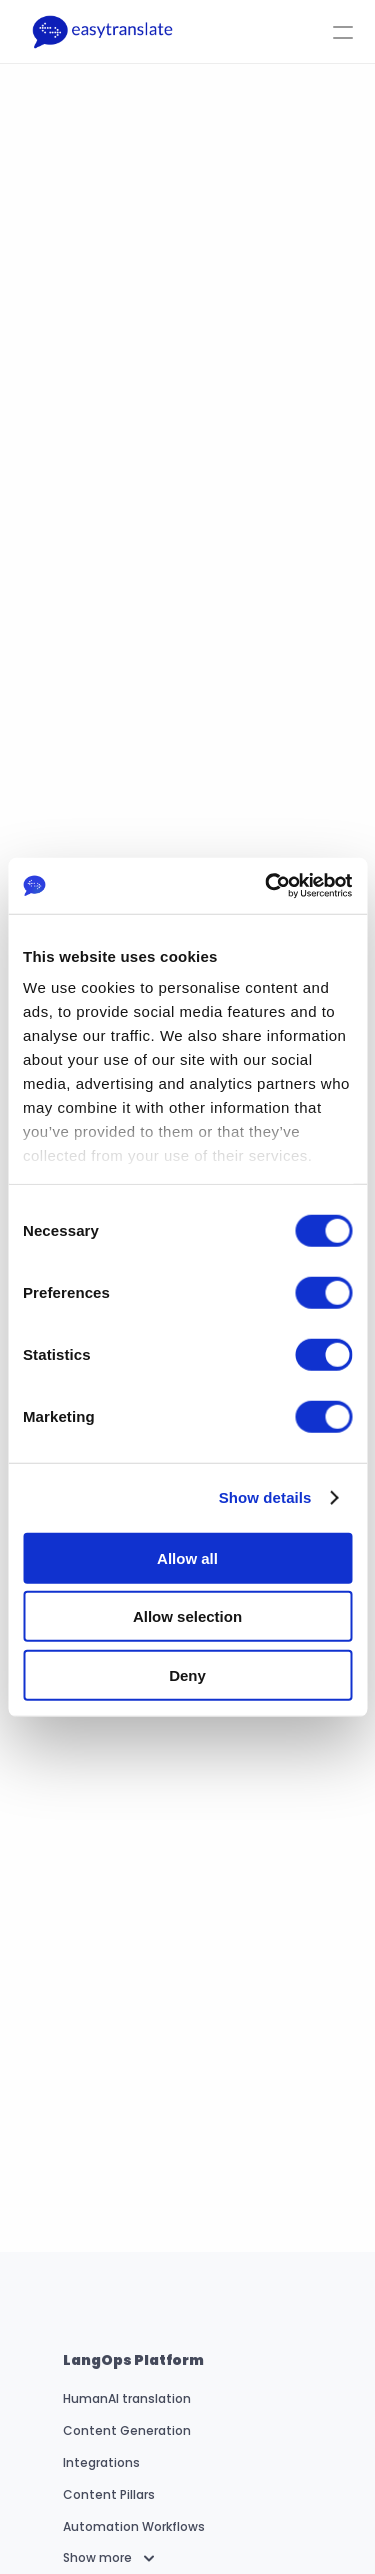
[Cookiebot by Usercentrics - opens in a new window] (267, 886)
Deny (187, 1674)
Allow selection (187, 1616)
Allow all (187, 1557)
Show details (265, 1497)
